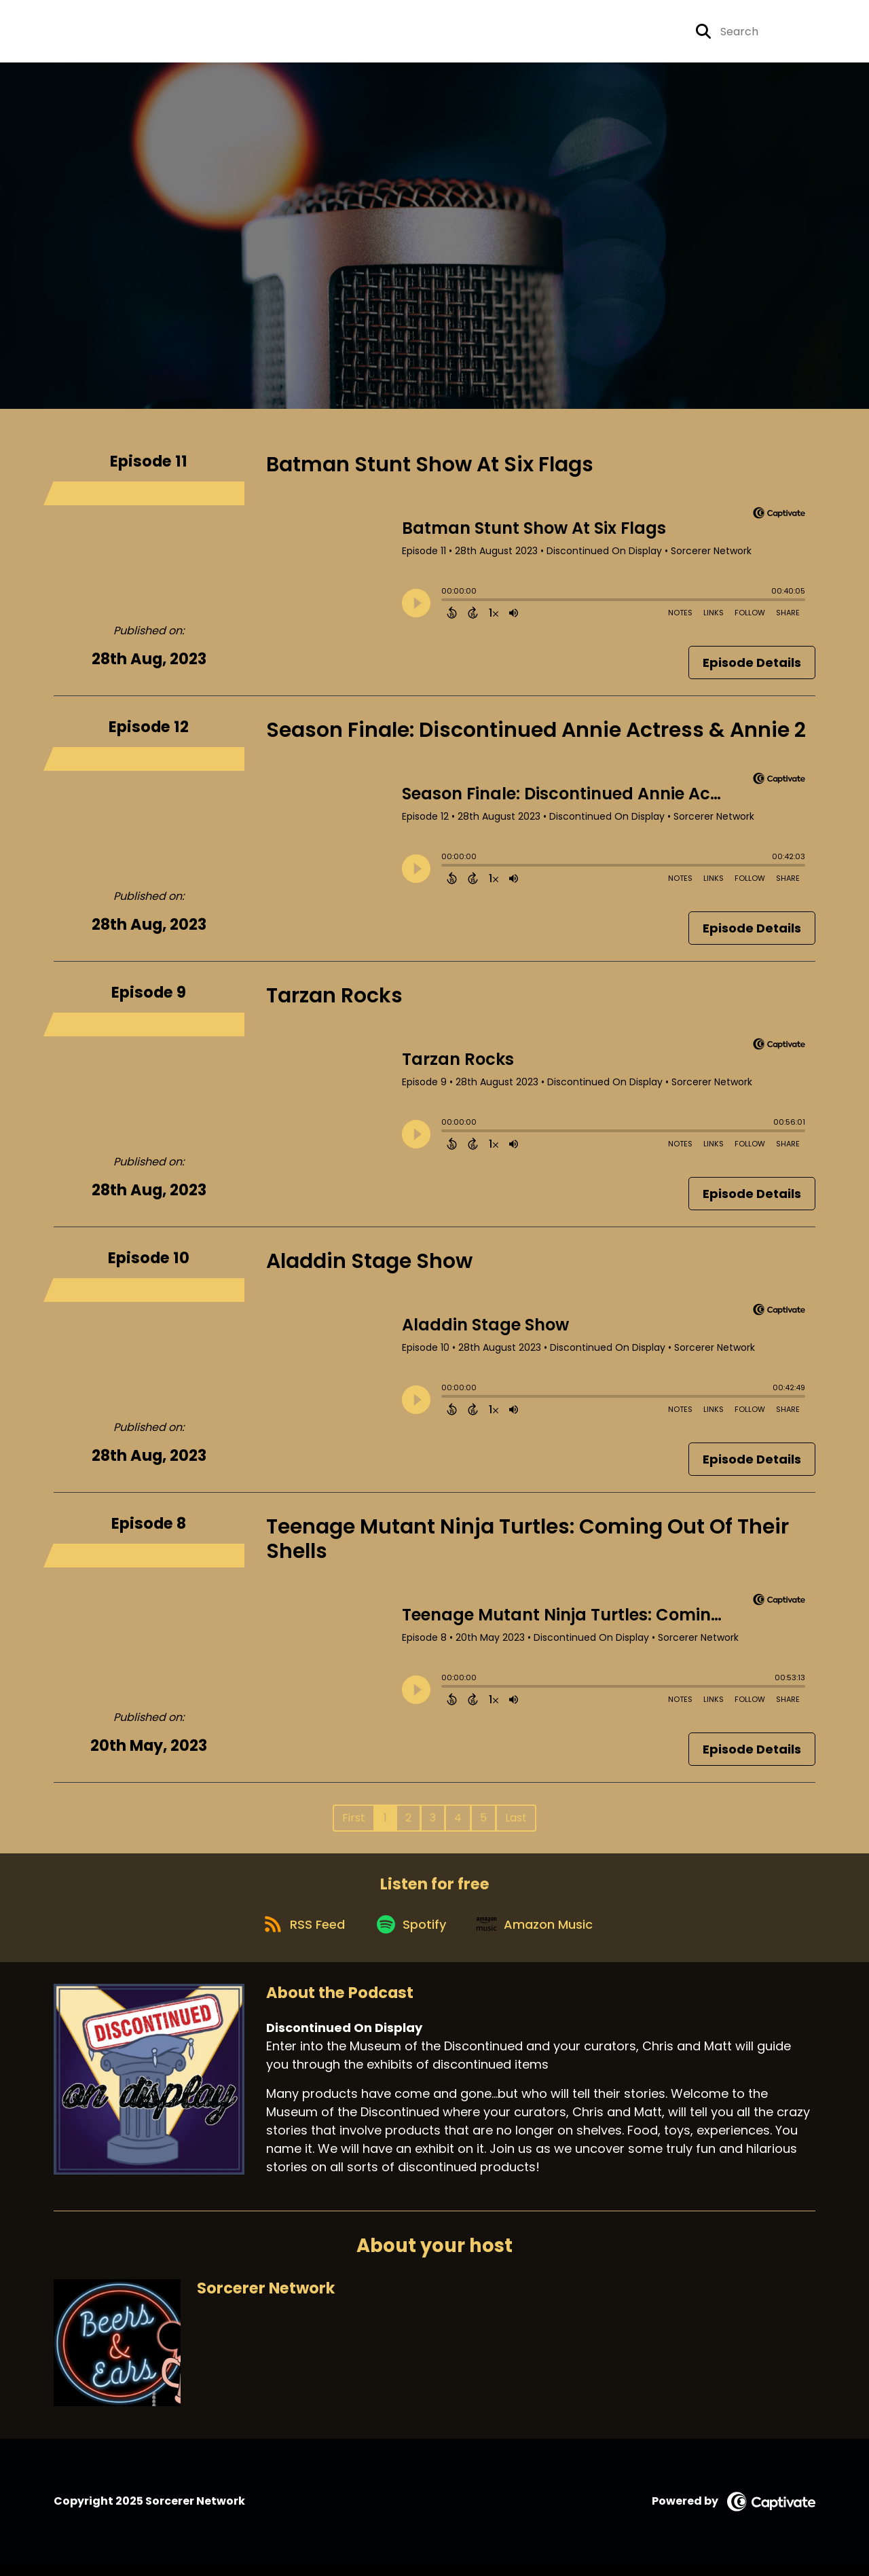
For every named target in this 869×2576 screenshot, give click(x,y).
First (353, 1822)
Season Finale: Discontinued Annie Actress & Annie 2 (536, 735)
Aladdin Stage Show (369, 1266)
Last (516, 1822)
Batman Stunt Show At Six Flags (429, 469)
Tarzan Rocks (334, 1000)
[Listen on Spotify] (411, 1934)
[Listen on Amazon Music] (540, 1935)
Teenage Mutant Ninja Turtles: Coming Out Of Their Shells (527, 1543)
